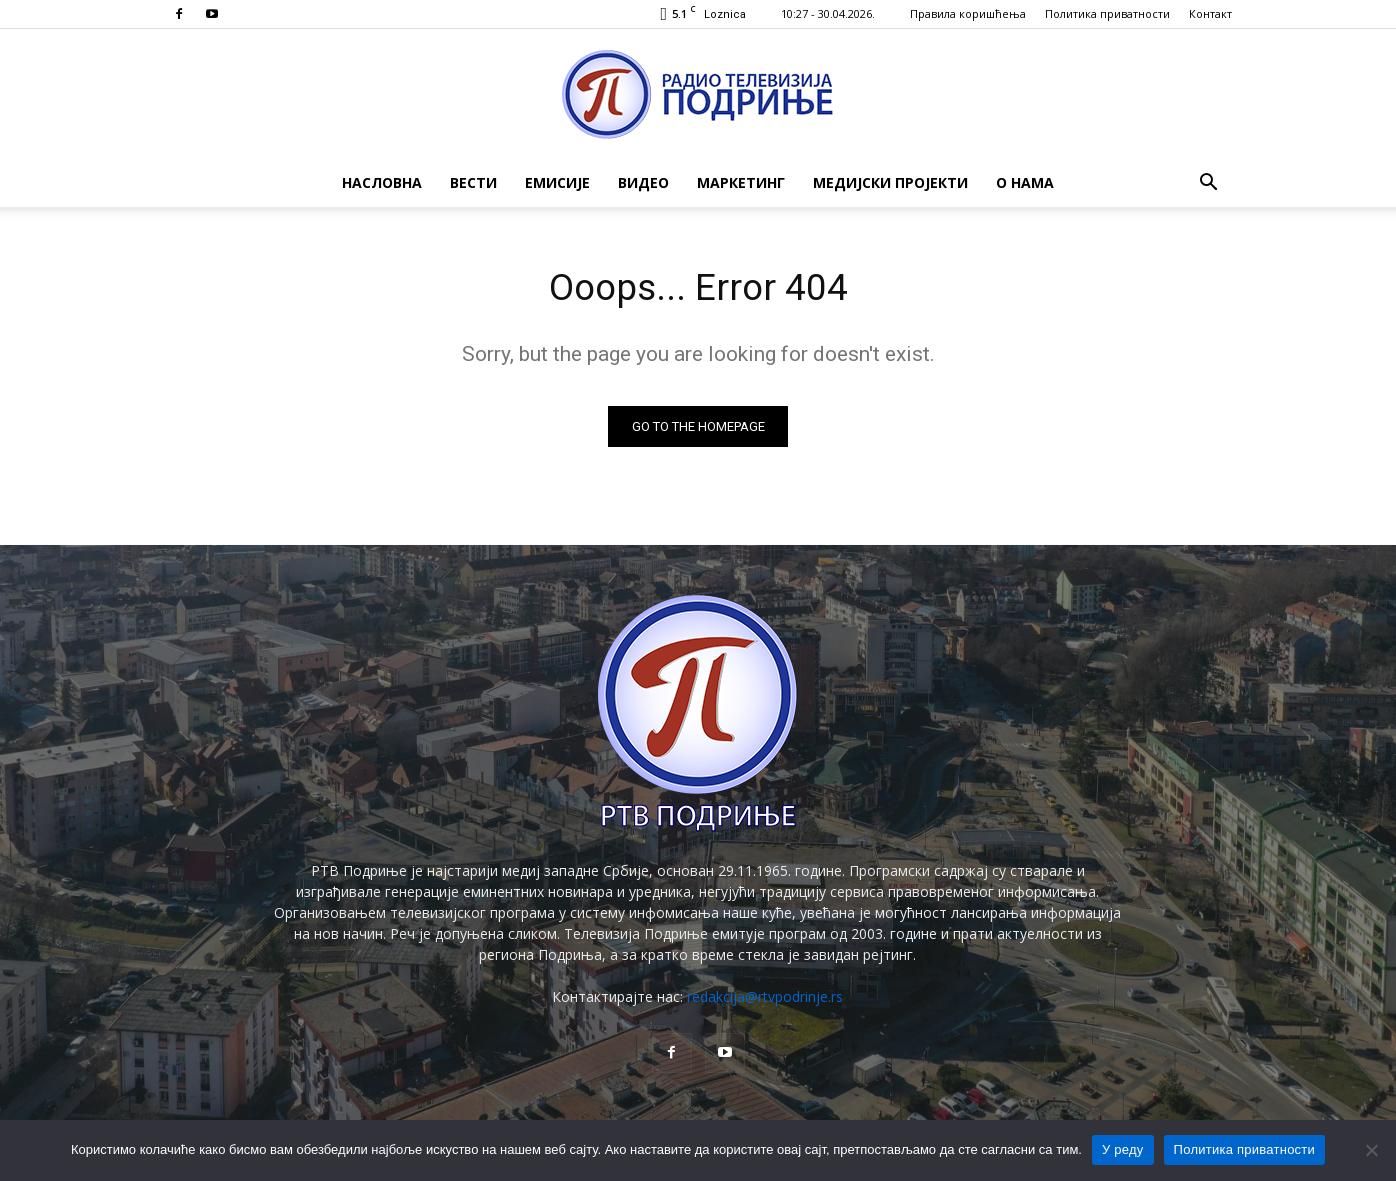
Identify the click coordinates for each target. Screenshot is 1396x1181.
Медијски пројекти (890, 182)
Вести (473, 182)
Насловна (382, 182)
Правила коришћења (968, 13)
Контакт (1210, 13)
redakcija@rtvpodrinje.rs (765, 1000)
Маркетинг (741, 182)
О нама (1025, 182)
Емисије (557, 182)
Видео (643, 182)
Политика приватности (1107, 13)
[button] (1208, 184)
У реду (1123, 1149)
